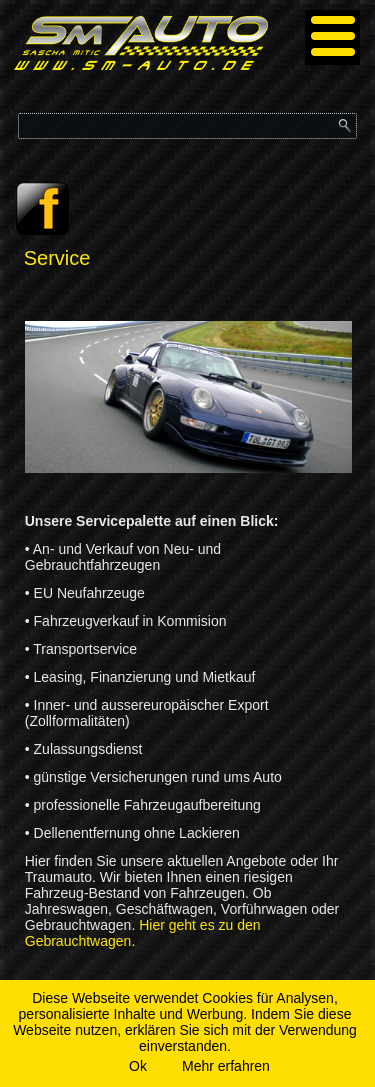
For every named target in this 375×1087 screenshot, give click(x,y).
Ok (138, 1066)
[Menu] (332, 37)
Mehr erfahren (226, 1066)
